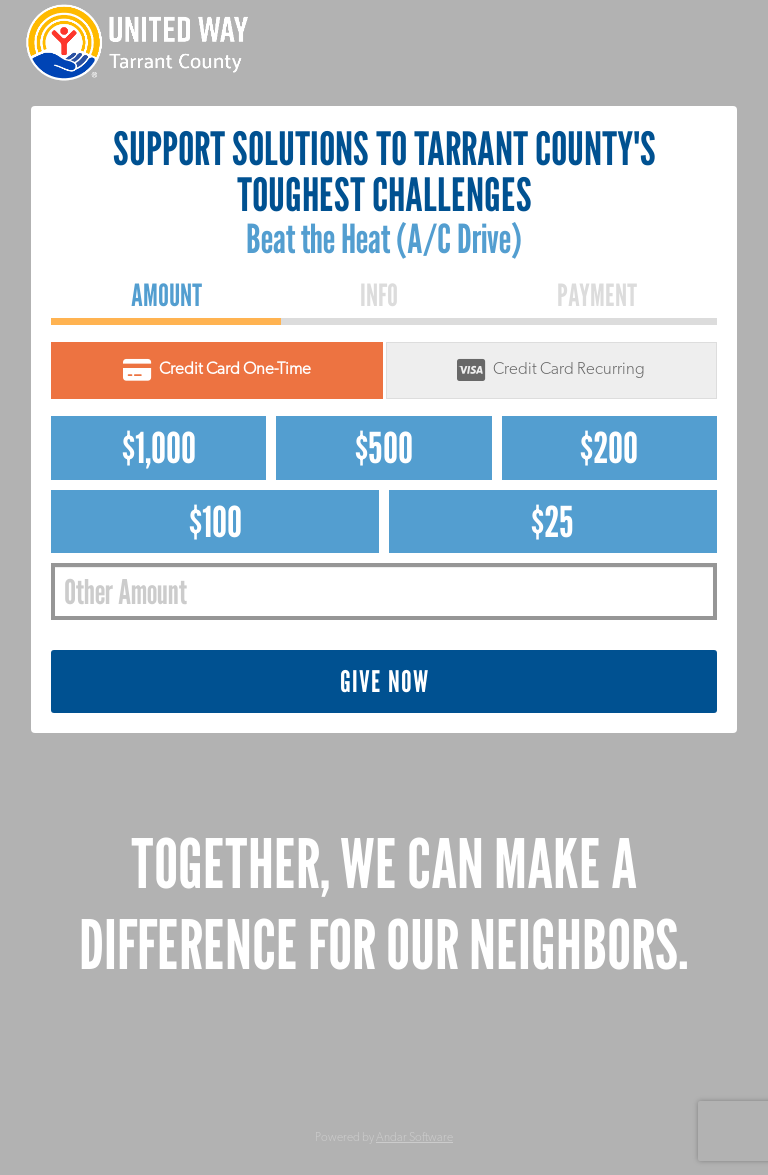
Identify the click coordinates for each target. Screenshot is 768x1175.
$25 (552, 521)
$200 (609, 447)
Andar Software (414, 1138)
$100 (215, 521)
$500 (384, 447)
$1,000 (159, 447)
